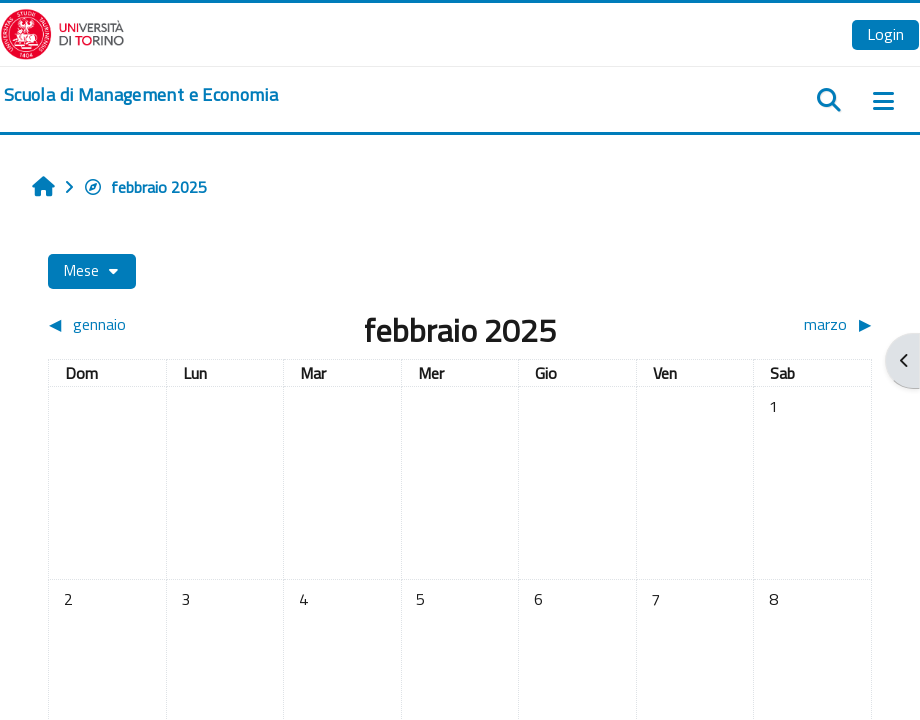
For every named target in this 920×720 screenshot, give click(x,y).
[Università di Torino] (62, 32)
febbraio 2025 (145, 187)
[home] (141, 95)
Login (885, 34)
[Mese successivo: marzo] (769, 324)
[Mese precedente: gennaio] (151, 324)
